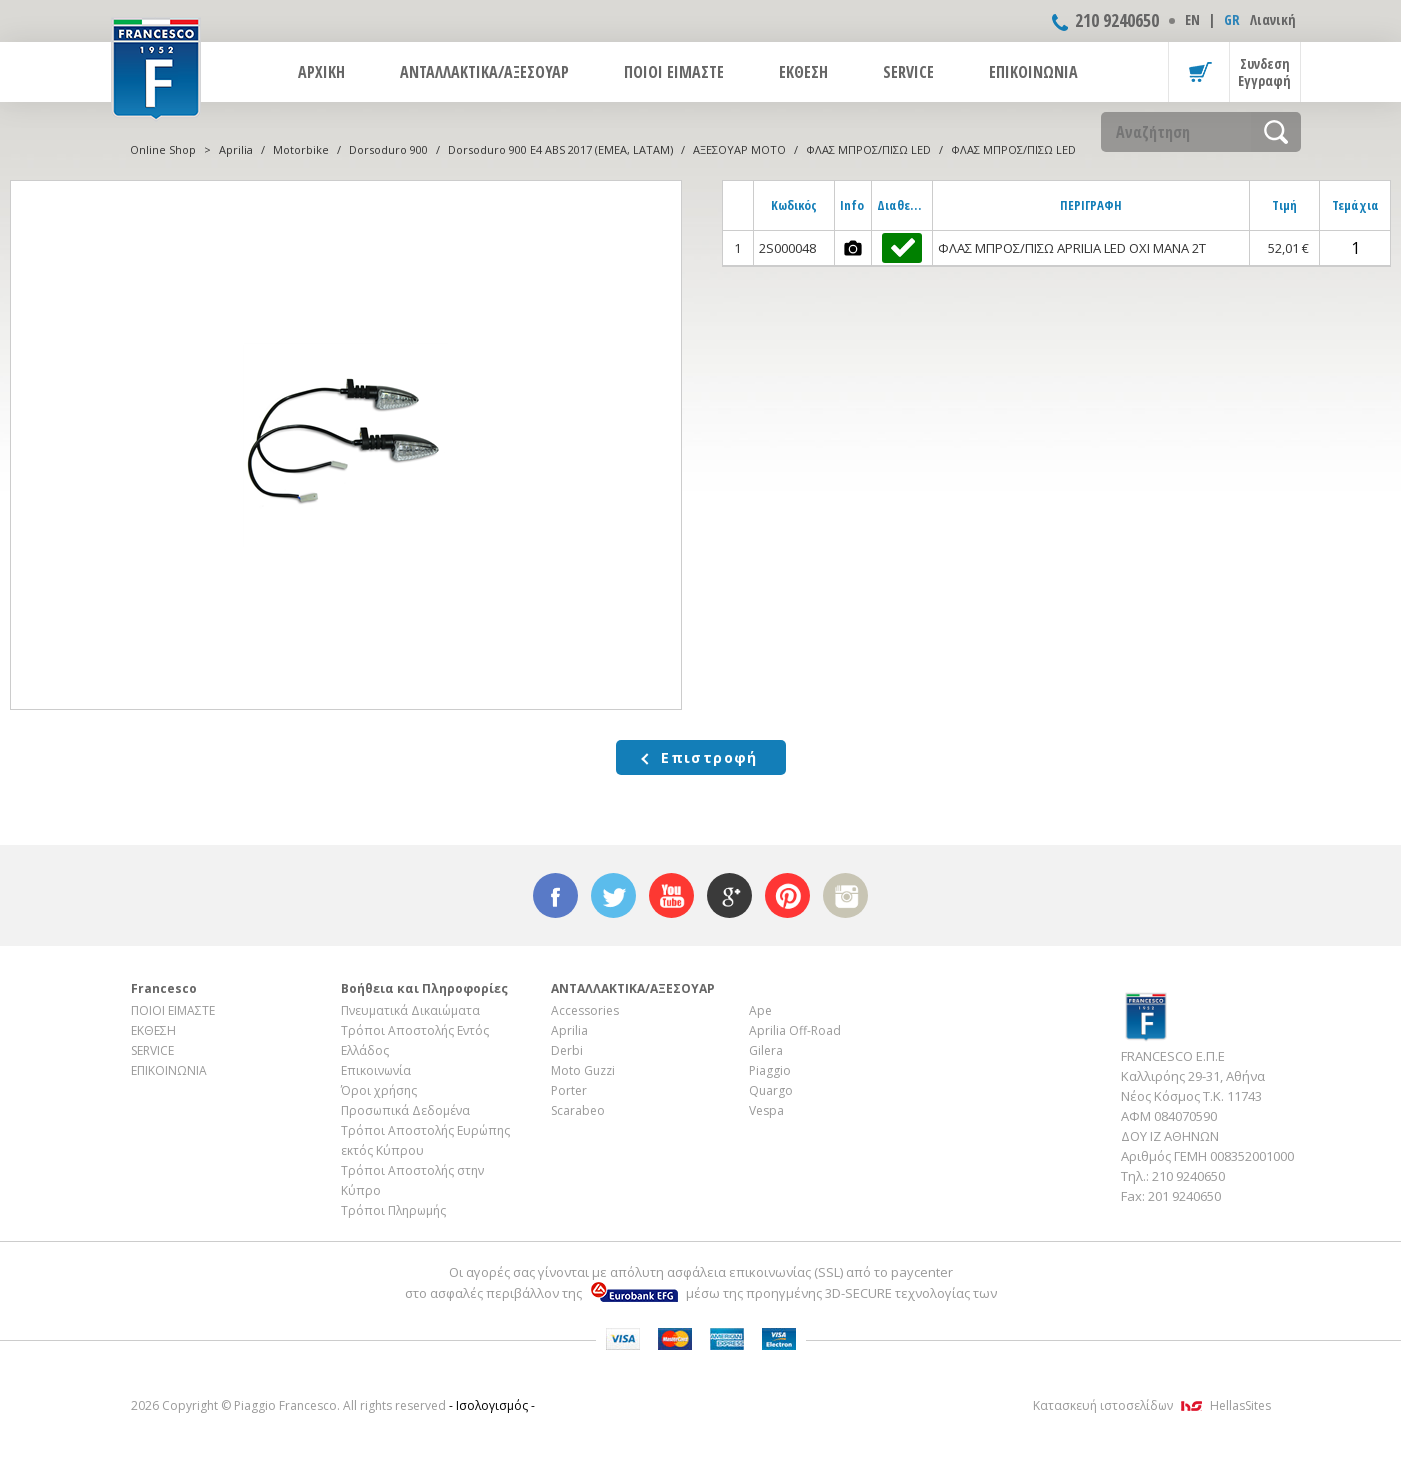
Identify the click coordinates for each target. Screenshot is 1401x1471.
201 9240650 (1184, 1196)
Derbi (567, 1050)
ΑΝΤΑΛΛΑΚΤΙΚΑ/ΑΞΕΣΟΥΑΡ (484, 72)
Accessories (585, 1010)
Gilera (766, 1050)
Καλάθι (1199, 72)
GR (1232, 19)
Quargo (771, 1090)
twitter (613, 895)
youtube (671, 895)
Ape (760, 1010)
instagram (845, 895)
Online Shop (163, 149)
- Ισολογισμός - (492, 1405)
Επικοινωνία (376, 1070)
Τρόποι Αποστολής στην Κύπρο (412, 1180)
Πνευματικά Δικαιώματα (410, 1010)
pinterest (787, 895)
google (729, 895)
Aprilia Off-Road (795, 1030)
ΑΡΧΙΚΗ (321, 72)
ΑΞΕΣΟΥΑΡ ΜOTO (739, 149)
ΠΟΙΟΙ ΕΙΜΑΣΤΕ (674, 72)
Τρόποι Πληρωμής (393, 1210)
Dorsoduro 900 (388, 149)
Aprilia (236, 149)
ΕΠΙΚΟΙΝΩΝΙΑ (1033, 72)
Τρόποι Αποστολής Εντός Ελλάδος (415, 1040)
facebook (555, 895)
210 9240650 (1117, 20)
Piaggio (770, 1070)
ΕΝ (1192, 19)
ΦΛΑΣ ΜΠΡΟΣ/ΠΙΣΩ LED (868, 149)
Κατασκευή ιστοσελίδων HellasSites (1152, 1405)
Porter (569, 1090)
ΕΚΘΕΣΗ (803, 72)
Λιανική (1273, 19)
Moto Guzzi (583, 1070)
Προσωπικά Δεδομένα (405, 1110)
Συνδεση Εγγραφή (1264, 72)
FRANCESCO (156, 67)
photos (853, 248)
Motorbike (301, 149)
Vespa (766, 1110)
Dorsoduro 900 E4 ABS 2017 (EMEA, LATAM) (560, 149)
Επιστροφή (709, 757)
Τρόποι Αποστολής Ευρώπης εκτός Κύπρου (425, 1140)
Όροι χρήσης (379, 1090)
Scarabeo (578, 1110)
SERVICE (908, 72)
